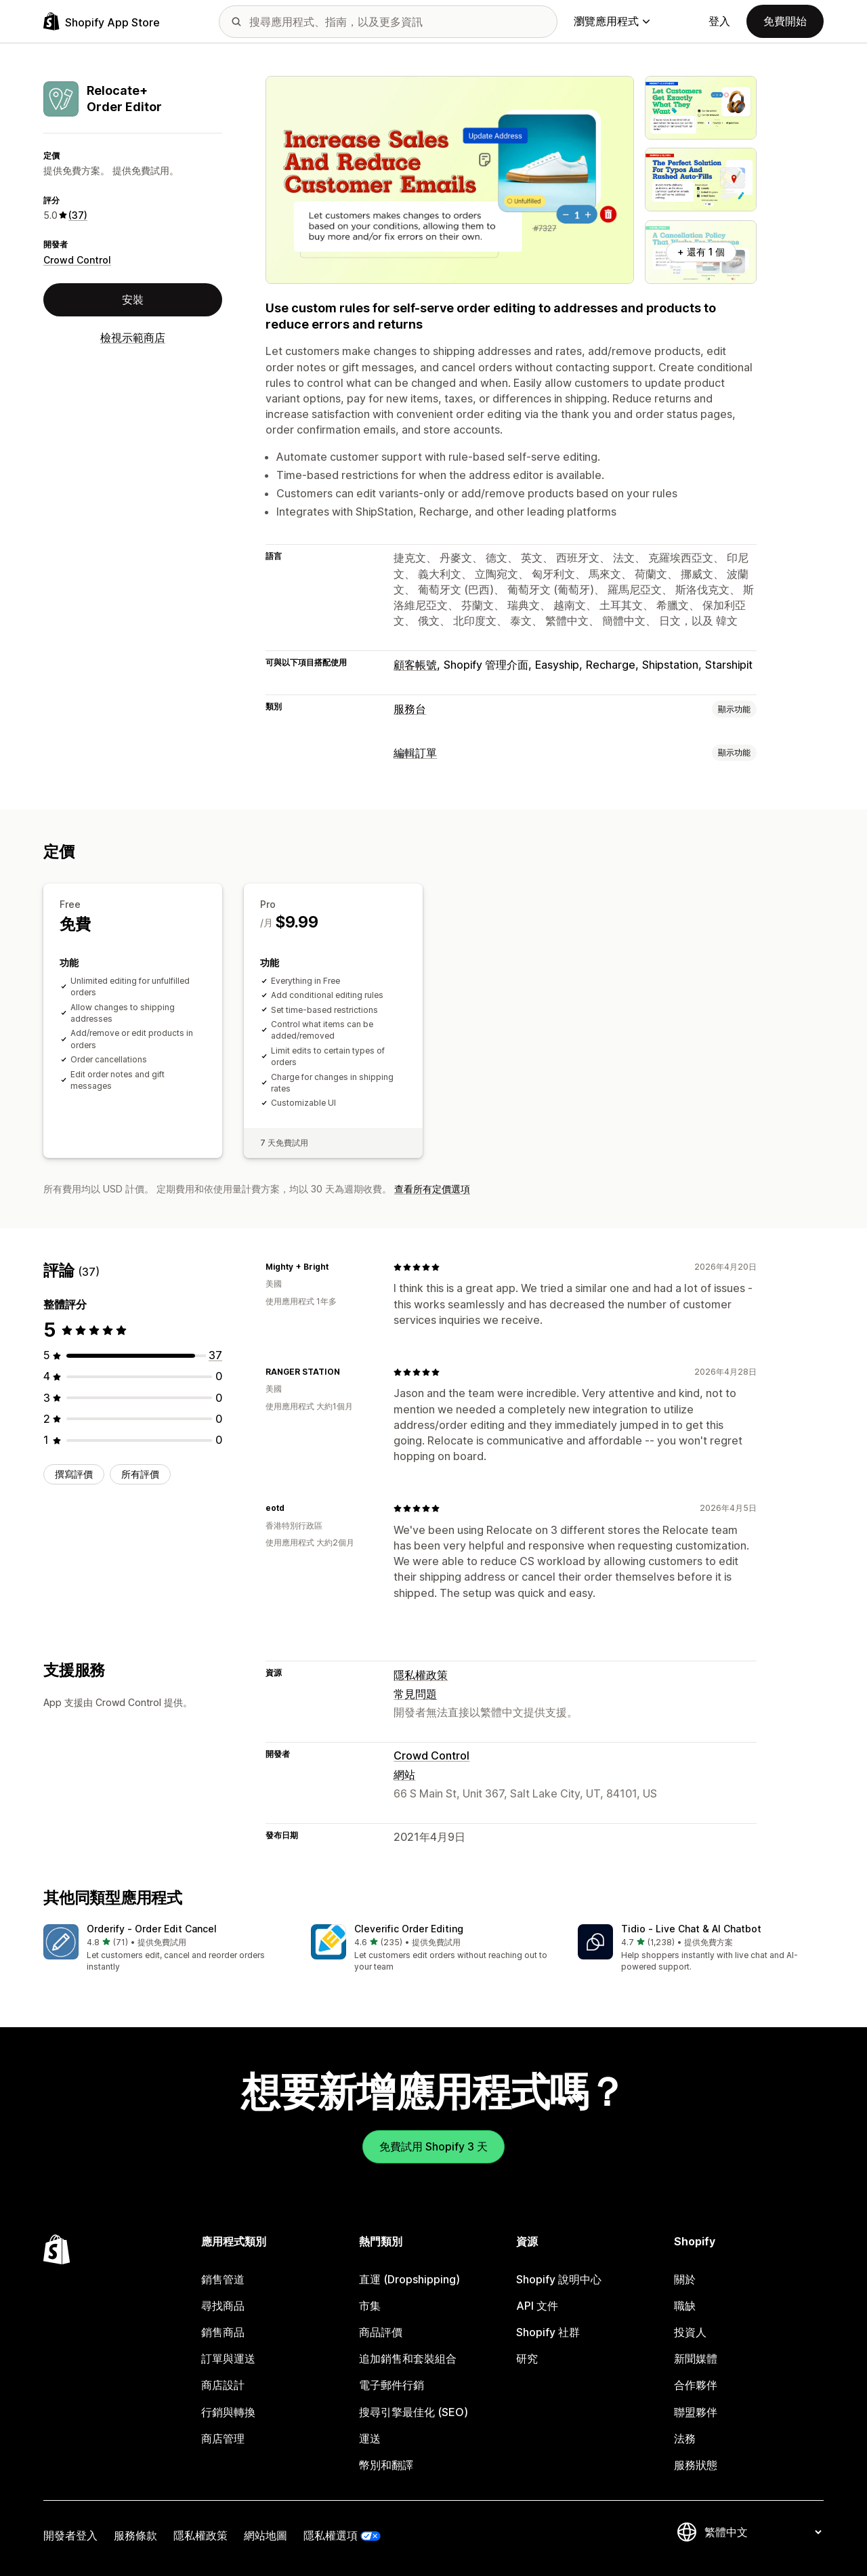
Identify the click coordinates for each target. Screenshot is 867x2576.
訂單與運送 (228, 2358)
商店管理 (223, 2438)
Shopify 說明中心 (558, 2279)
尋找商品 (223, 2305)
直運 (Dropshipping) (409, 2279)
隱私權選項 (330, 2535)
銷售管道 (223, 2279)
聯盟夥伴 (695, 2412)
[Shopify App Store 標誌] (101, 21)
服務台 (410, 708)
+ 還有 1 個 (701, 251)
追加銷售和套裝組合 (408, 2358)
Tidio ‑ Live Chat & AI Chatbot (691, 1928)
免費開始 (785, 21)
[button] (166, 1949)
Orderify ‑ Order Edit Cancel (152, 1928)
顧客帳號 (415, 664)
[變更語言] (763, 2532)
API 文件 (537, 2305)
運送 (370, 2438)
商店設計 (223, 2385)
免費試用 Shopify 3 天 (433, 2146)
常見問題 (415, 1694)
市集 (370, 2305)
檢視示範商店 (132, 337)
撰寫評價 (74, 1474)
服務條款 (135, 2535)
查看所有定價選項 (432, 1188)
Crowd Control (77, 260)
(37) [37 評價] (77, 215)
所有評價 (140, 1474)
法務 (685, 2438)
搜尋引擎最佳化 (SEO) (413, 2412)
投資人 (690, 2332)
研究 (527, 2358)
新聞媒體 (695, 2358)
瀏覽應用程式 (612, 21)
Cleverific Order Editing (408, 1928)
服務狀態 (695, 2465)
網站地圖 (265, 2535)
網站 (404, 1774)
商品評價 (380, 2332)
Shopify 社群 (548, 2332)
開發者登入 (70, 2535)
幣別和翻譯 (386, 2465)
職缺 (685, 2305)
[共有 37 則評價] (215, 1355)
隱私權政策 (421, 1675)
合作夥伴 (695, 2385)
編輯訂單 (415, 753)
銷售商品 (223, 2332)
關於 (685, 2279)
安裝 (133, 299)
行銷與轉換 (228, 2412)
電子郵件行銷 (391, 2385)
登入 (719, 21)
